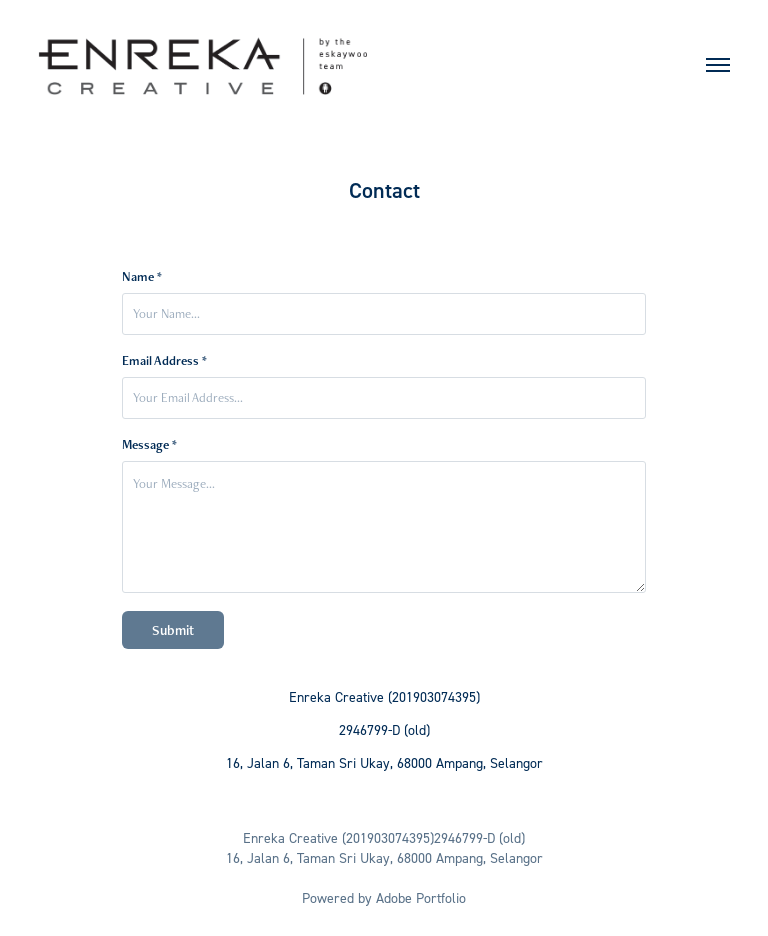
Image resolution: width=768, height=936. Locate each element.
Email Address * (164, 361)
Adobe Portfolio (421, 897)
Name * (142, 277)
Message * (149, 445)
